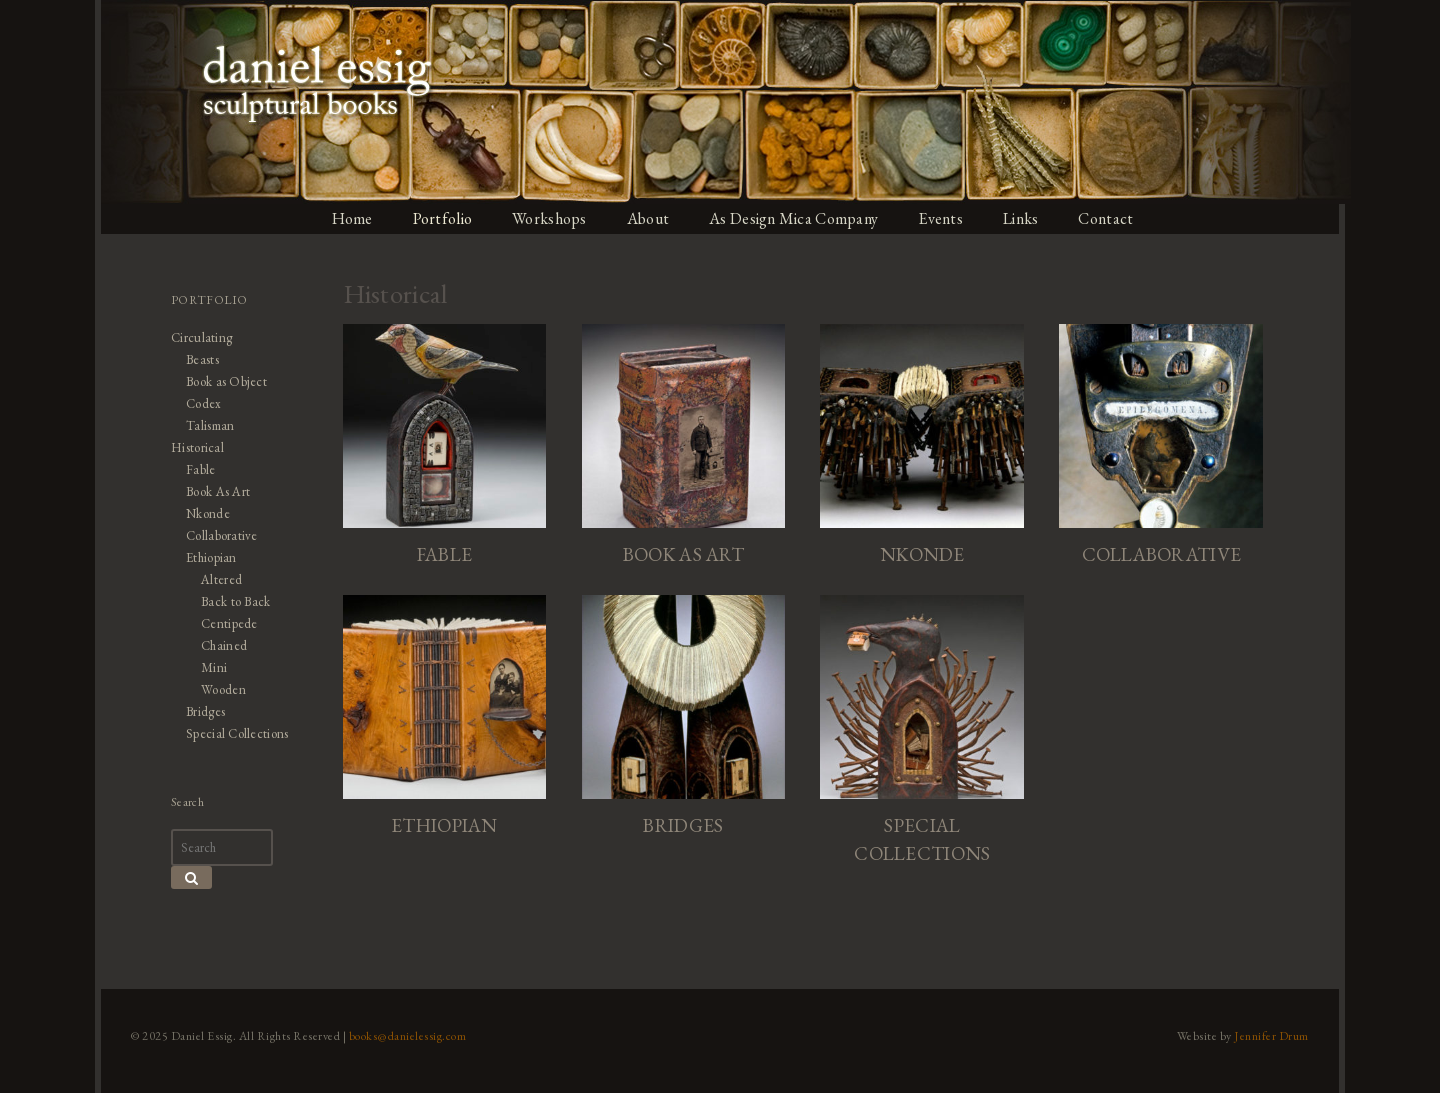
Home (349, 218)
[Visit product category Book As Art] (683, 448)
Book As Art (213, 491)
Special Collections (233, 733)
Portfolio (441, 218)
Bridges (200, 711)
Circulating (197, 337)
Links (1029, 218)
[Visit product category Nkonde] (925, 448)
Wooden (218, 689)
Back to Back (231, 601)
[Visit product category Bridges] (683, 721)
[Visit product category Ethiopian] (441, 721)
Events (948, 218)
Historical (192, 447)
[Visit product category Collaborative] (1166, 448)
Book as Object (222, 381)
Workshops (549, 218)
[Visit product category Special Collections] (925, 735)
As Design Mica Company (798, 218)
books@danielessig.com (402, 1036)
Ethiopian (206, 557)
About (650, 218)
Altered (216, 579)
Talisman (205, 425)
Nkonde (202, 513)
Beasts (197, 359)
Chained (219, 645)
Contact (1116, 218)
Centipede (224, 623)
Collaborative (217, 535)
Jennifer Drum (1278, 1036)
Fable (195, 469)
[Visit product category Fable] (441, 448)
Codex (198, 403)
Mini (208, 667)
